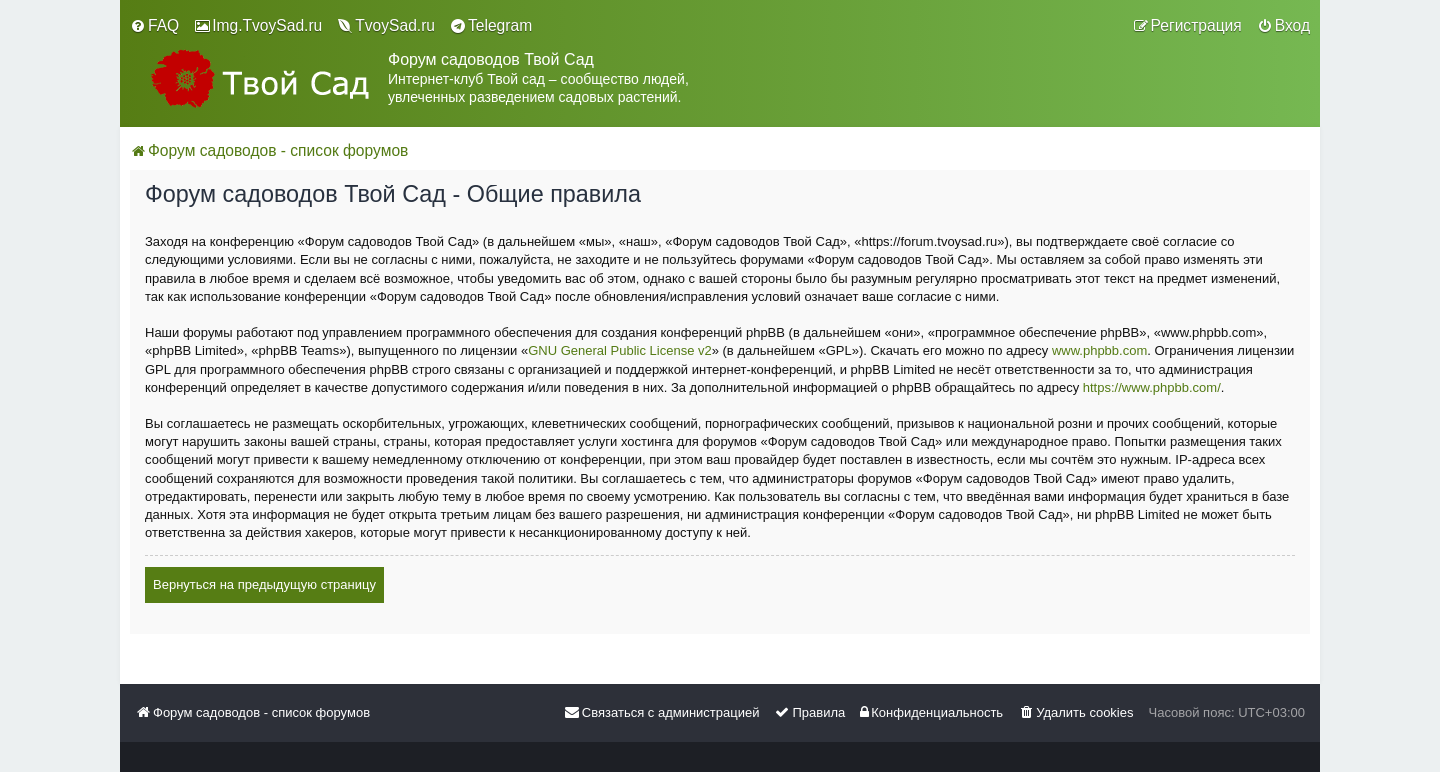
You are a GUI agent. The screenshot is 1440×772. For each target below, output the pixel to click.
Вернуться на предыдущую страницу (264, 584)
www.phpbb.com (1099, 350)
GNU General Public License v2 (620, 350)
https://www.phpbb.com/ (1152, 387)
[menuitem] (154, 26)
